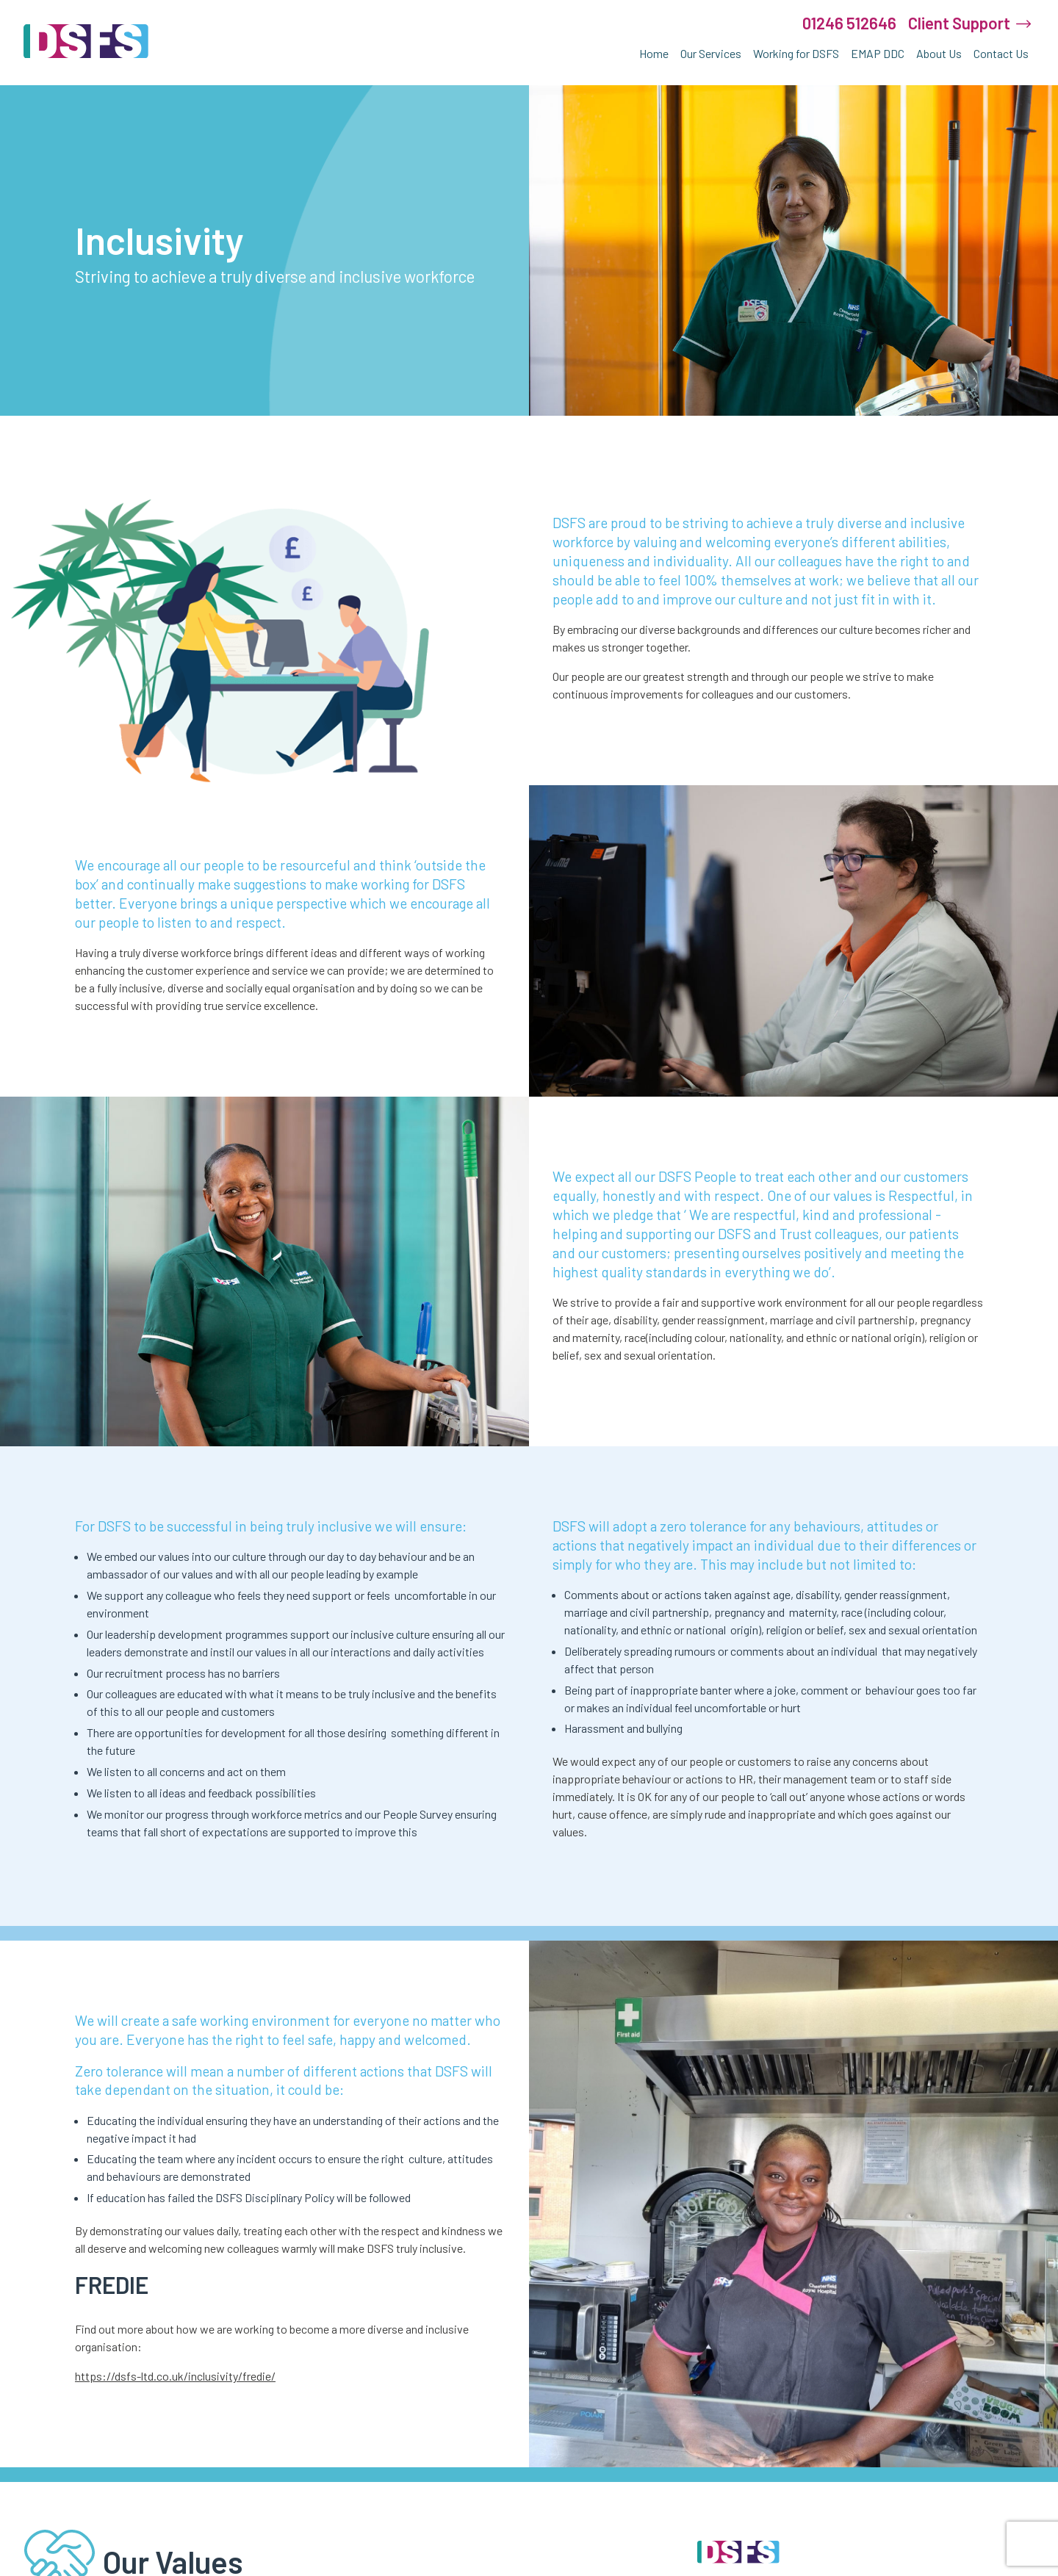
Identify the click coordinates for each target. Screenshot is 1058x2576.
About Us (939, 53)
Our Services (710, 53)
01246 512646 (849, 22)
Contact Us (1001, 53)
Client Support (959, 22)
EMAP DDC (877, 53)
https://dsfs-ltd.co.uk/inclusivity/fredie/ (175, 2376)
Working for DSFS (796, 53)
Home (654, 53)
